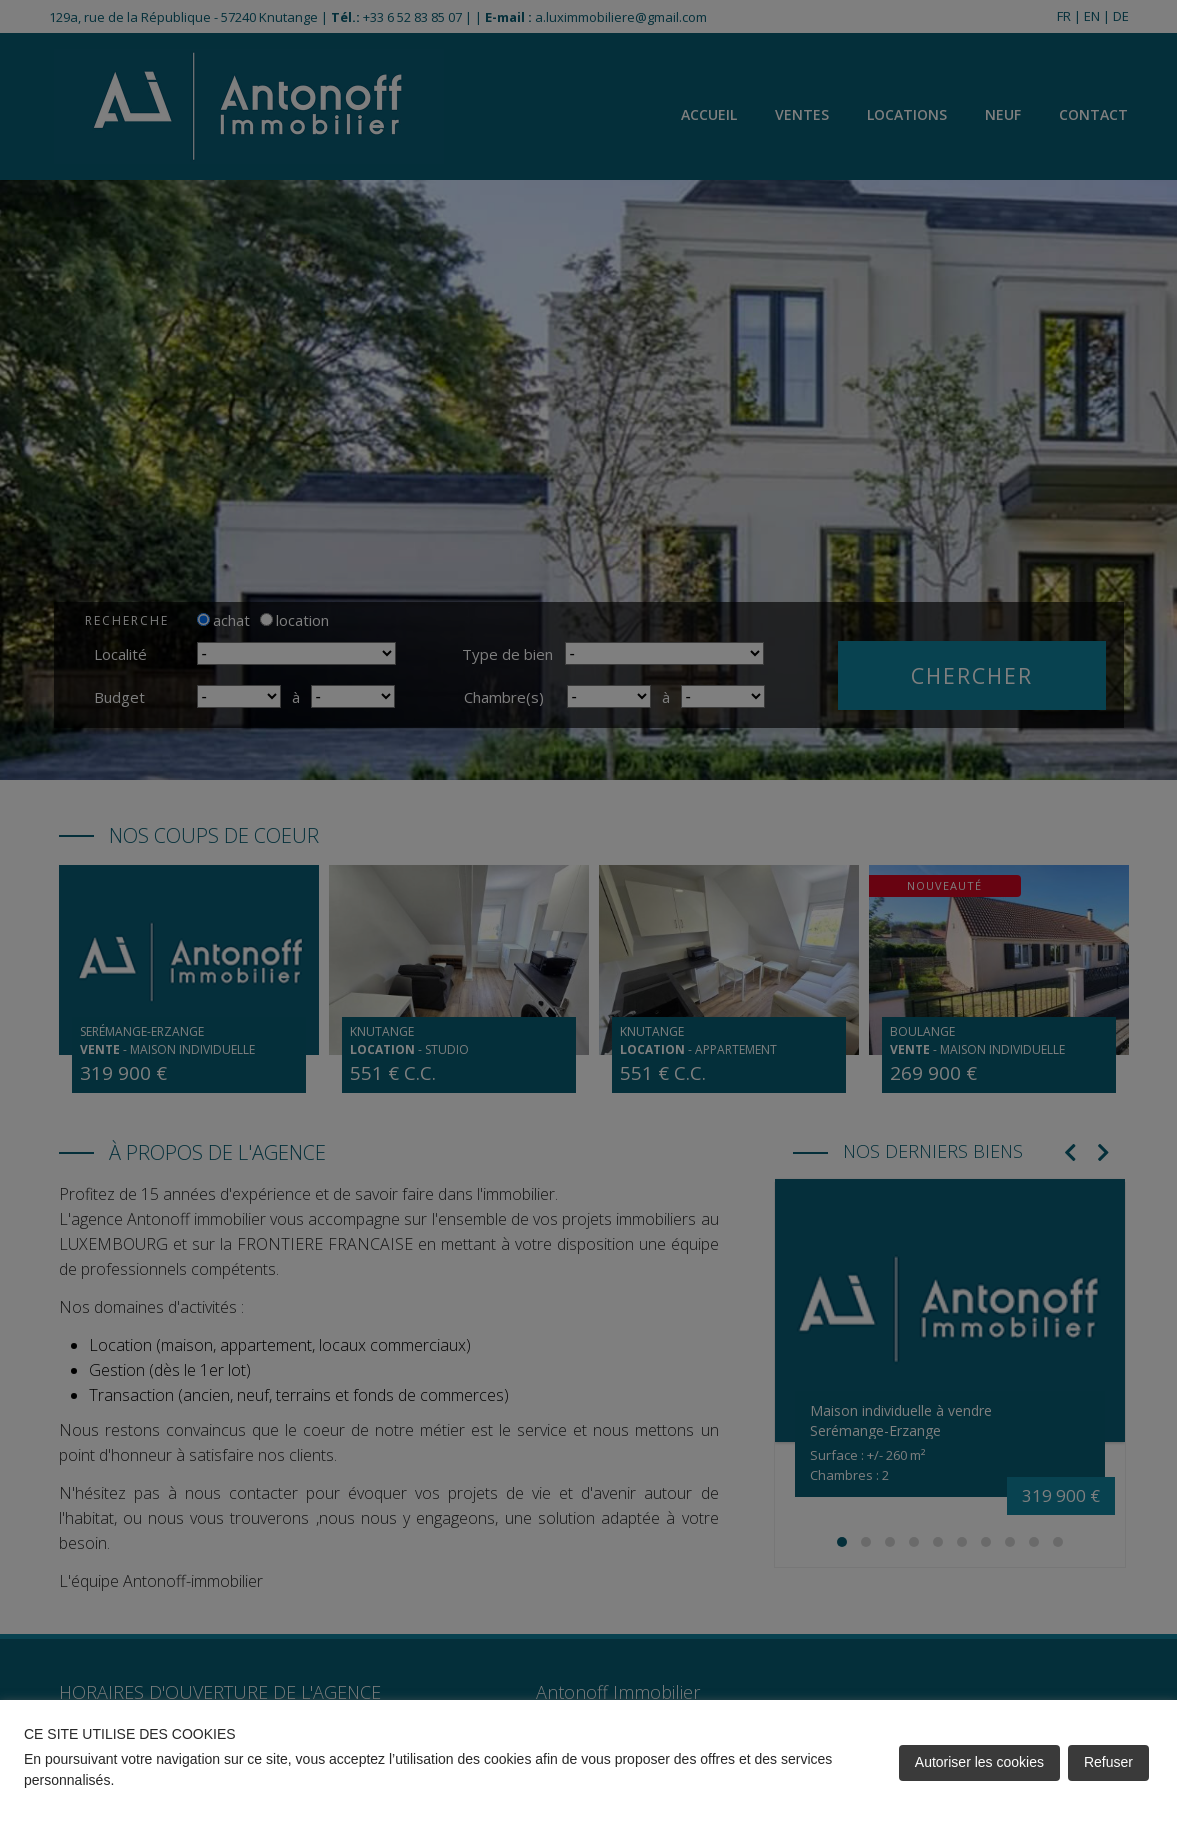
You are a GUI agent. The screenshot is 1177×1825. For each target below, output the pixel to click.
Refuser (1108, 1762)
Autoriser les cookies (979, 1762)
